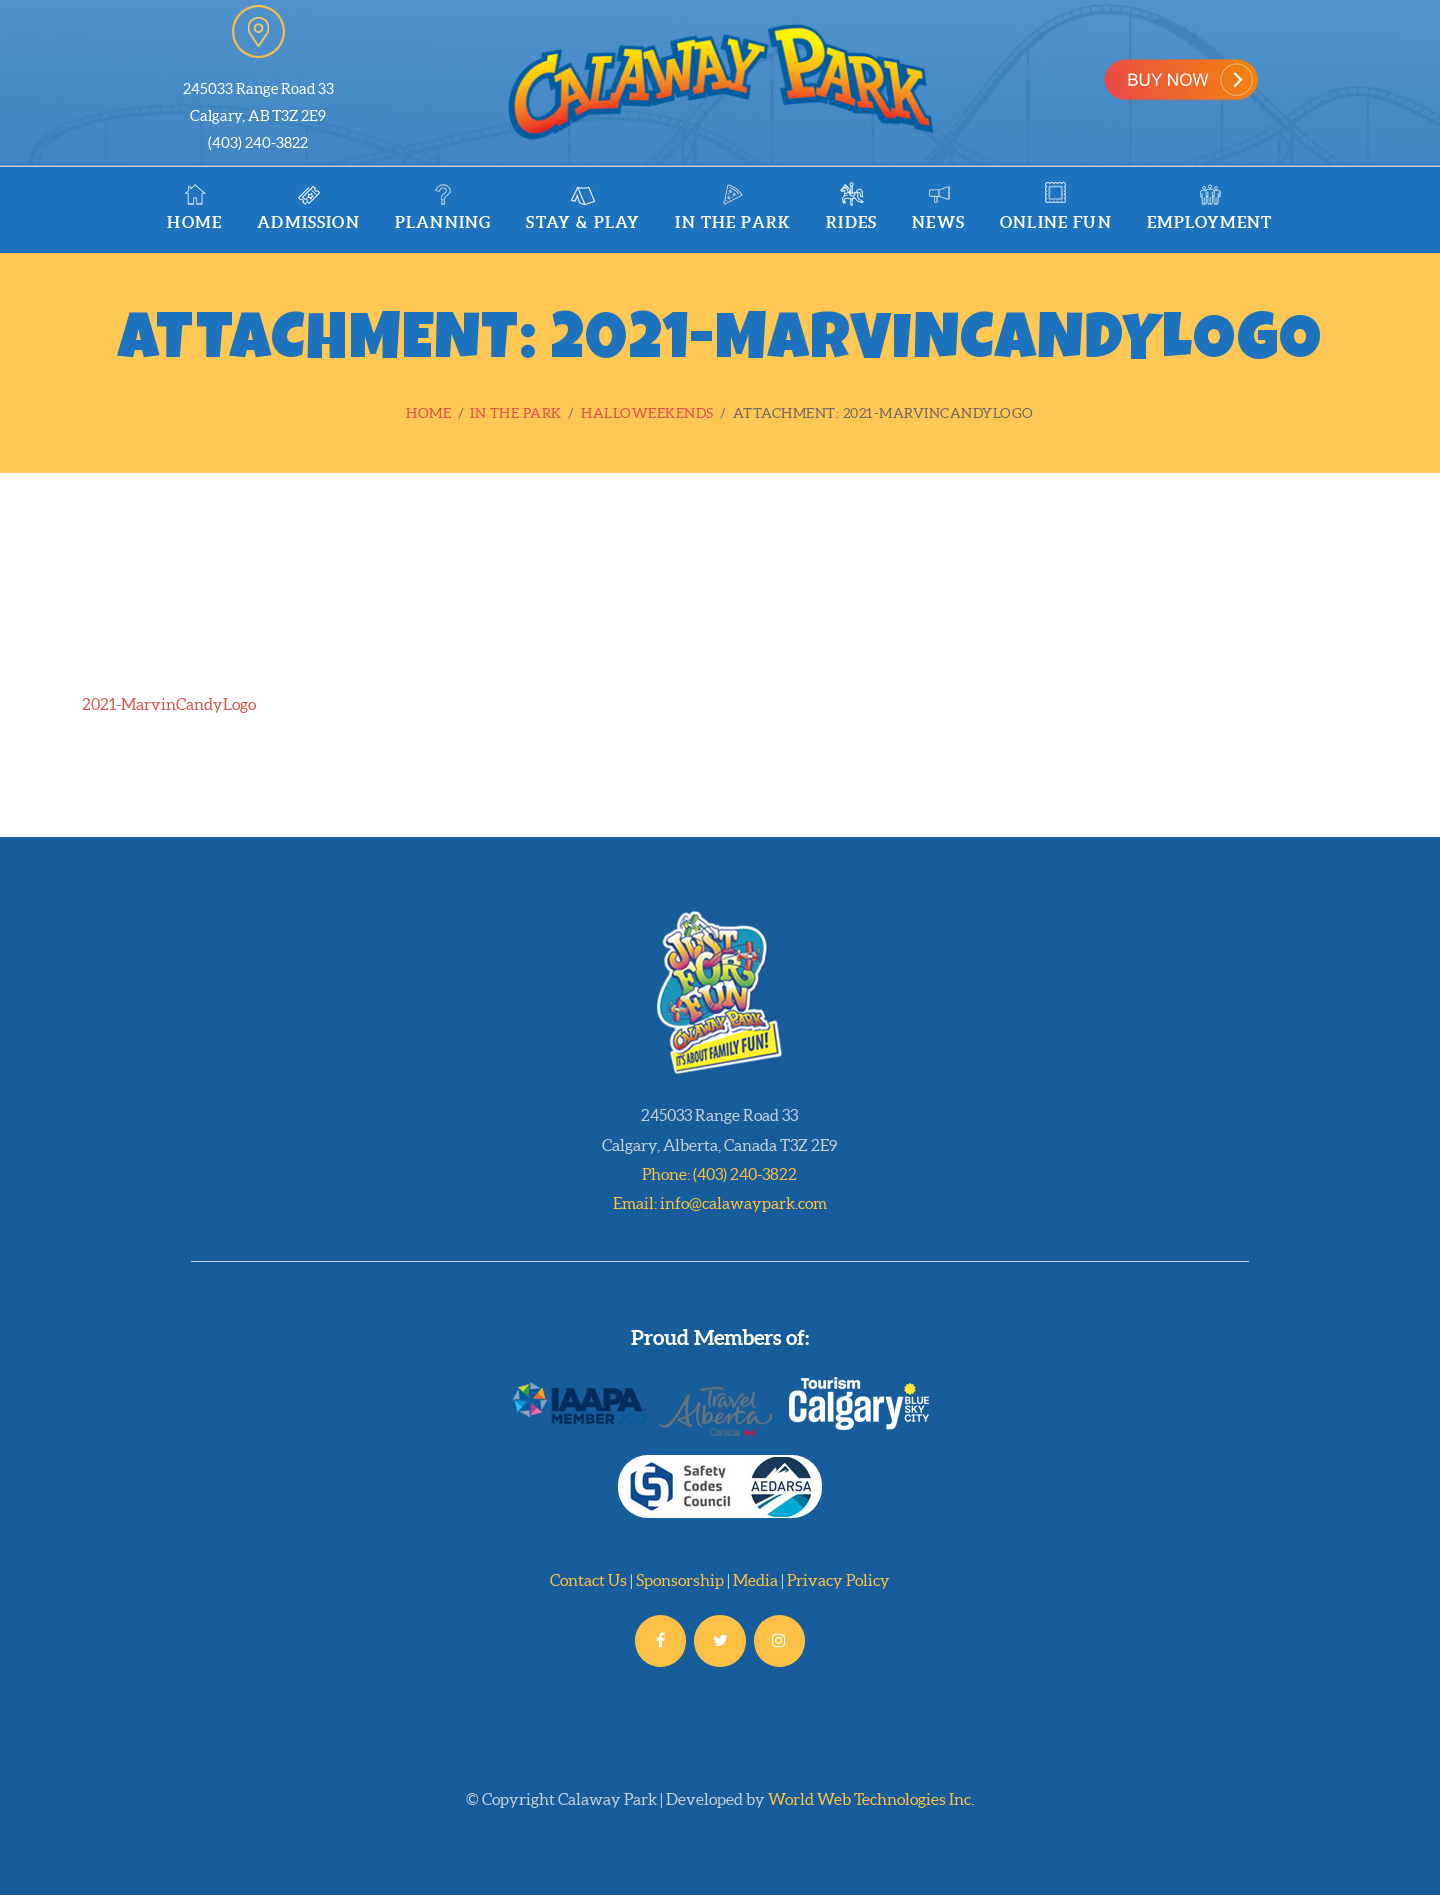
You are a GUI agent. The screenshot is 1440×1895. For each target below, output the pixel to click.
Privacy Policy (838, 1580)
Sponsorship (680, 1580)
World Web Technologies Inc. (871, 1799)
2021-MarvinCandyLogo (169, 704)
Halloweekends (647, 413)
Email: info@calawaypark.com (720, 1203)
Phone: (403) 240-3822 (719, 1174)
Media (755, 1580)
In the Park (516, 413)
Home (428, 413)
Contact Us (588, 1580)
